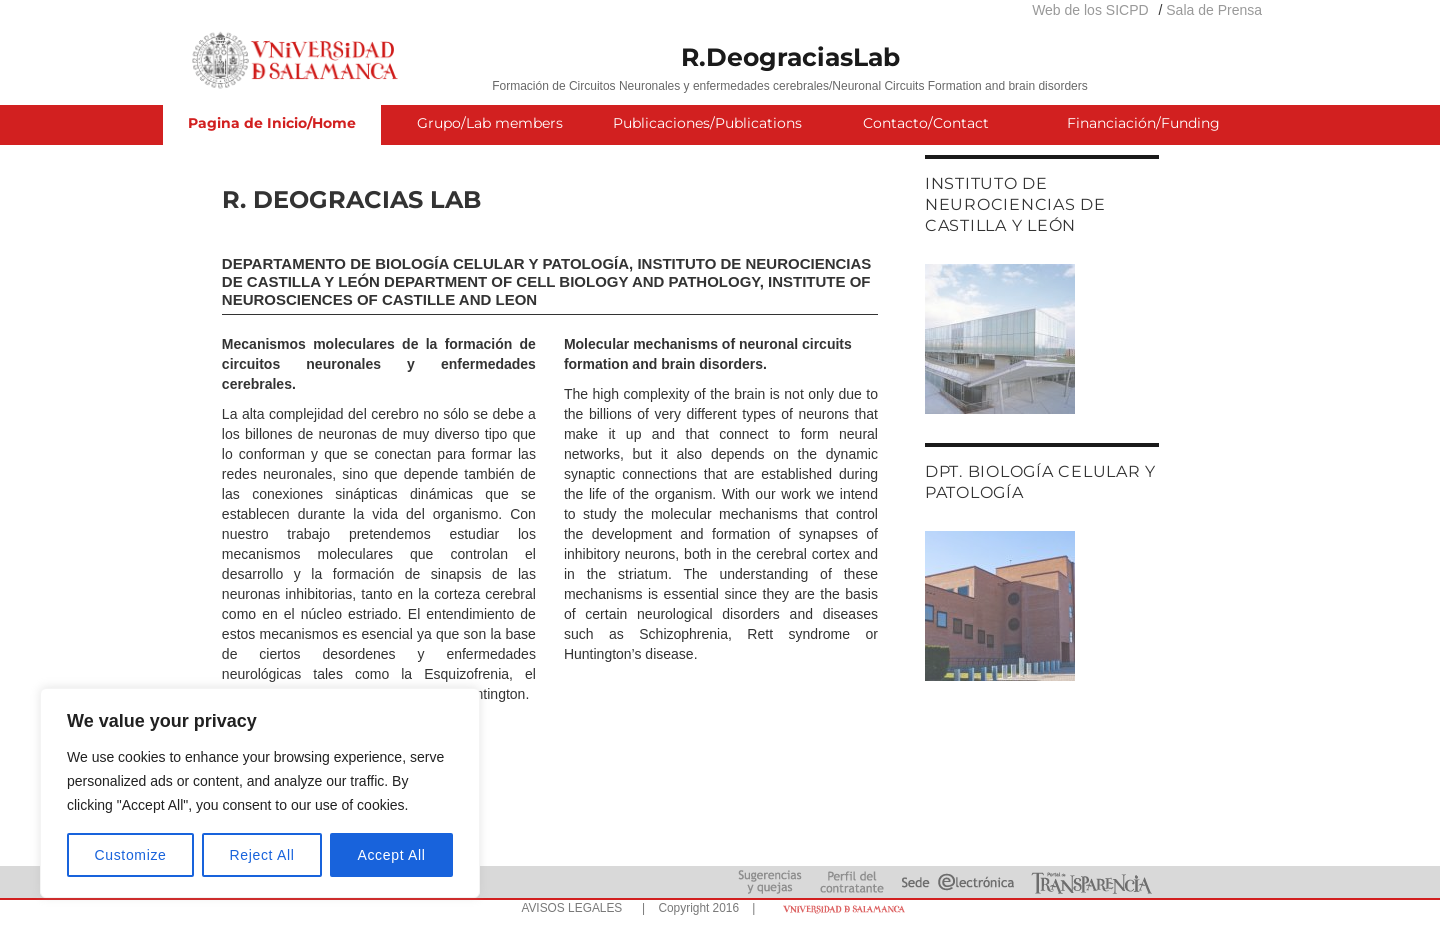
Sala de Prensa (1214, 10)
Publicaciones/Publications (707, 123)
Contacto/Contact (926, 123)
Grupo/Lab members (490, 123)
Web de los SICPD (1090, 10)
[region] (260, 793)
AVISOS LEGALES (571, 908)
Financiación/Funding (1143, 123)
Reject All (262, 855)
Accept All (391, 855)
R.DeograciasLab (790, 57)
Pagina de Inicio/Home (272, 123)
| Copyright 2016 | (695, 908)
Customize (131, 855)
